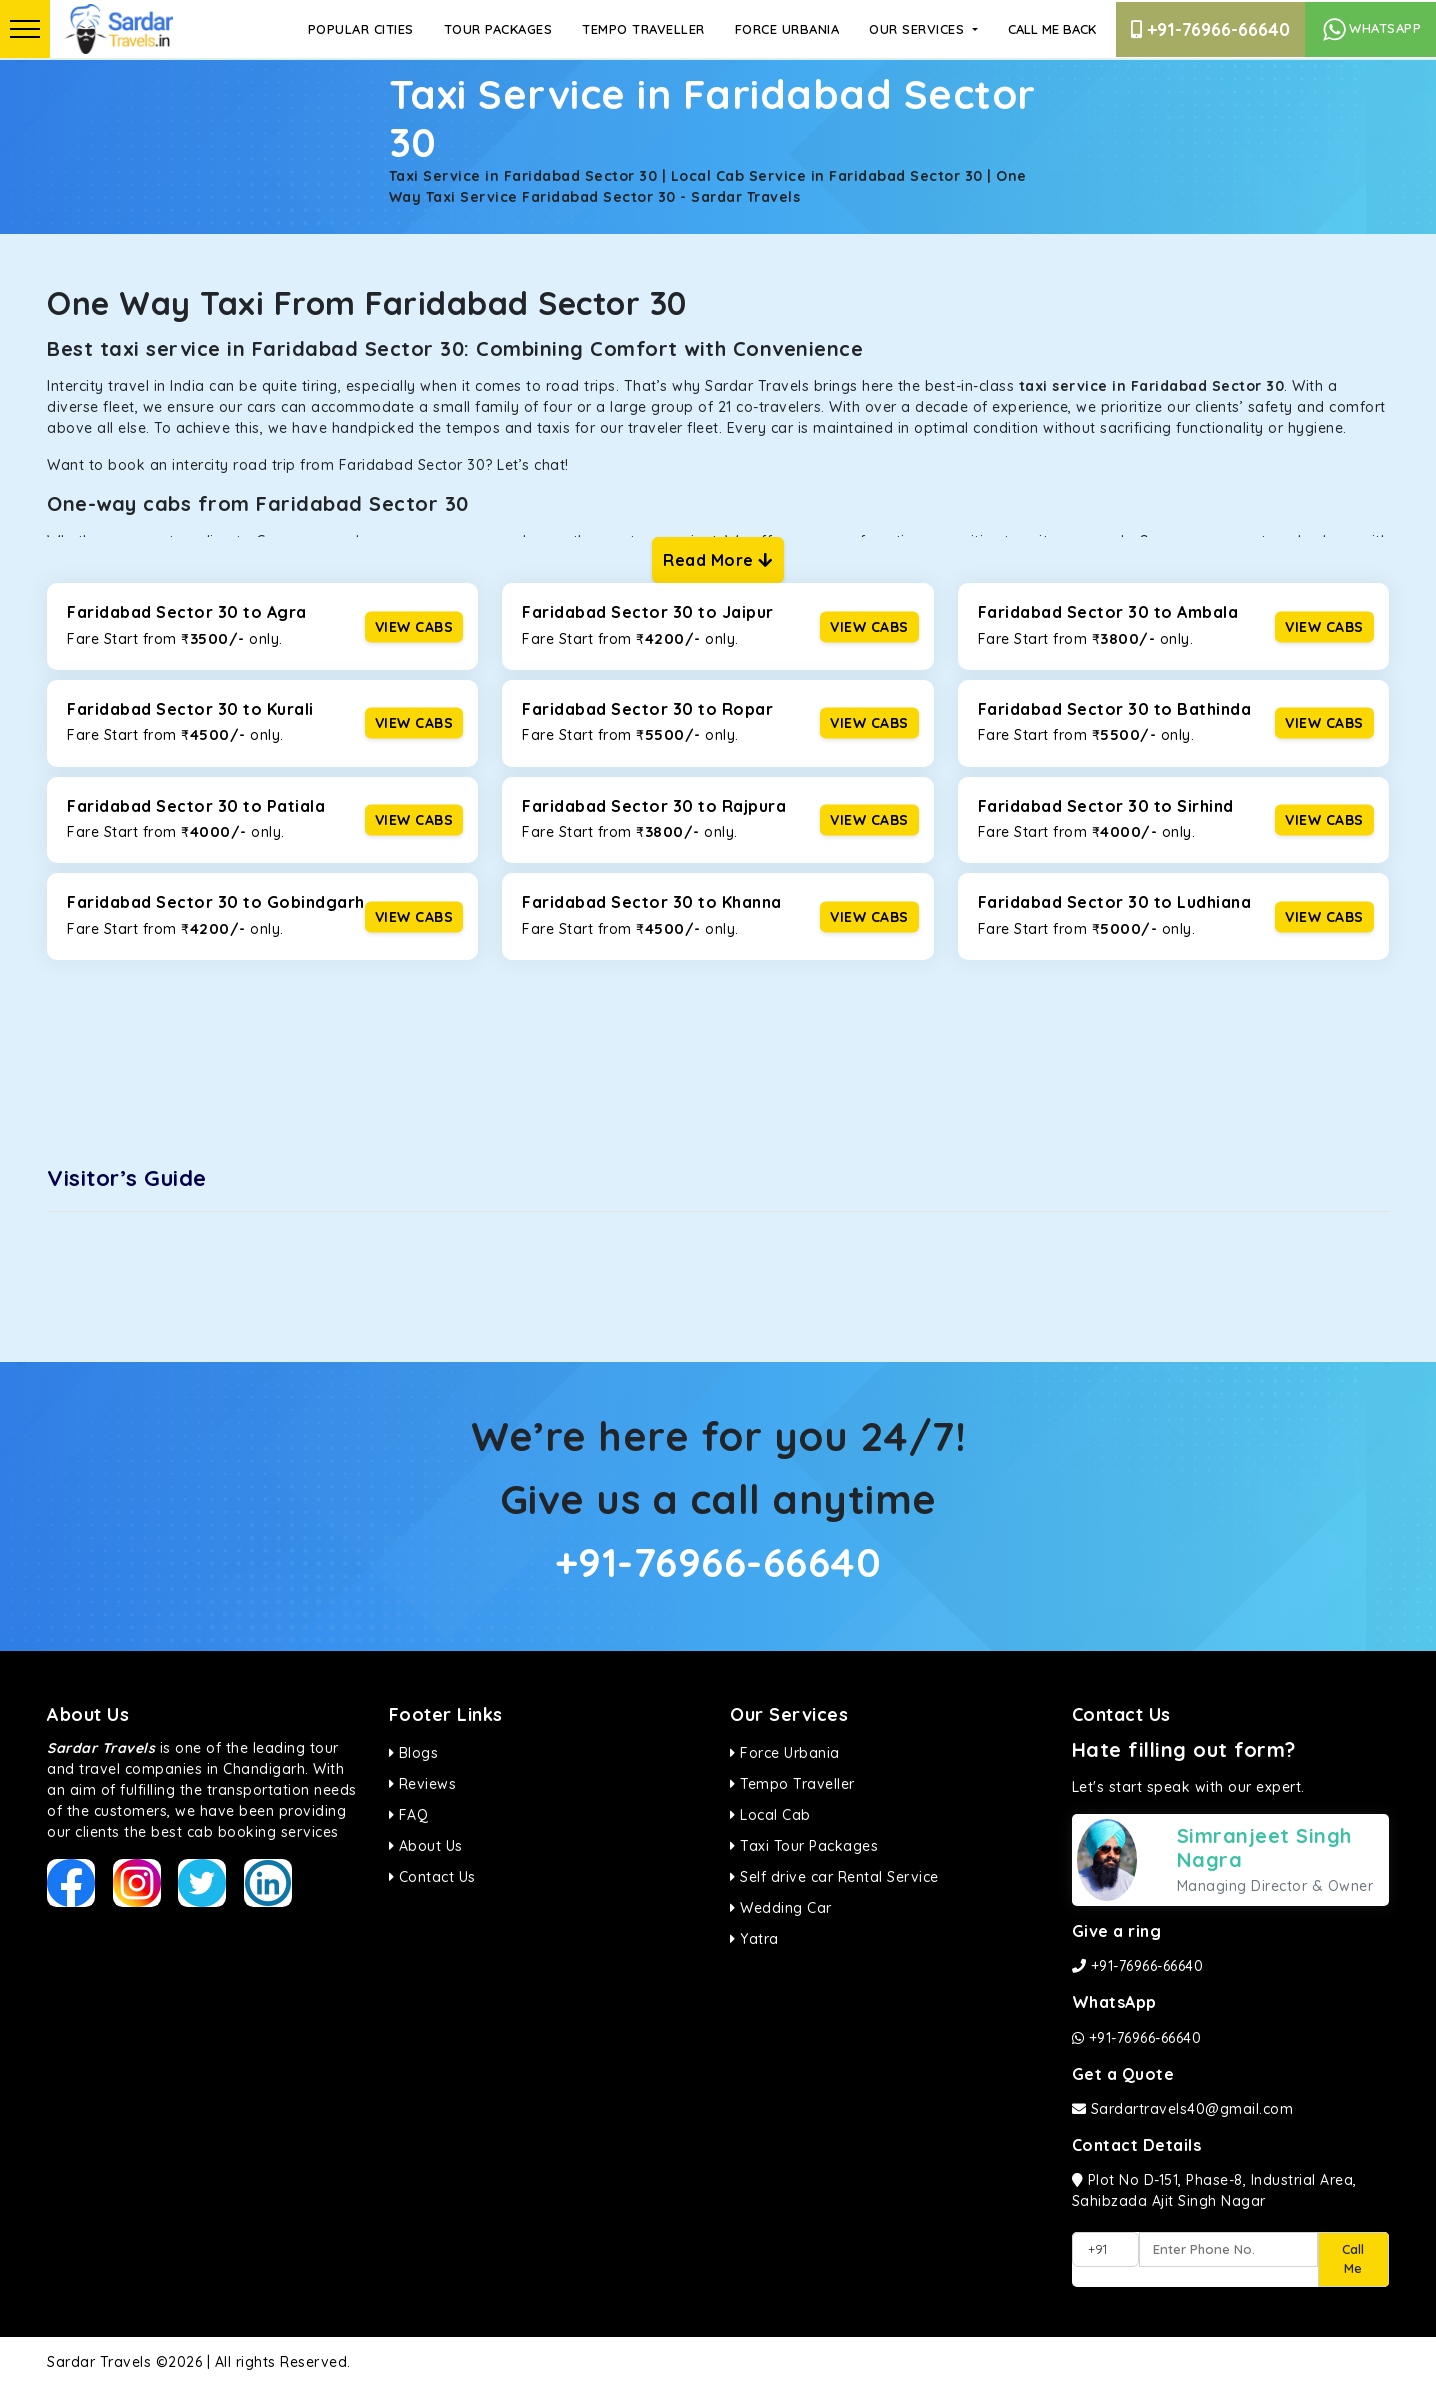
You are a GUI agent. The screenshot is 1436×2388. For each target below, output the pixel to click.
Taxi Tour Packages (804, 1846)
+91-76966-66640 (1210, 29)
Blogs (414, 1753)
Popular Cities (361, 29)
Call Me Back (1052, 29)
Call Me (1353, 2259)
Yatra (754, 1939)
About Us (426, 1846)
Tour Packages (498, 29)
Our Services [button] (919, 29)
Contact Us (432, 1877)
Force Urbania (787, 29)
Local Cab (770, 1815)
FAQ (409, 1815)
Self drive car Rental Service (834, 1877)
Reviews (423, 1784)
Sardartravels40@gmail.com (1183, 2109)
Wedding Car (781, 1908)
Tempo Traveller (643, 29)
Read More (718, 560)
